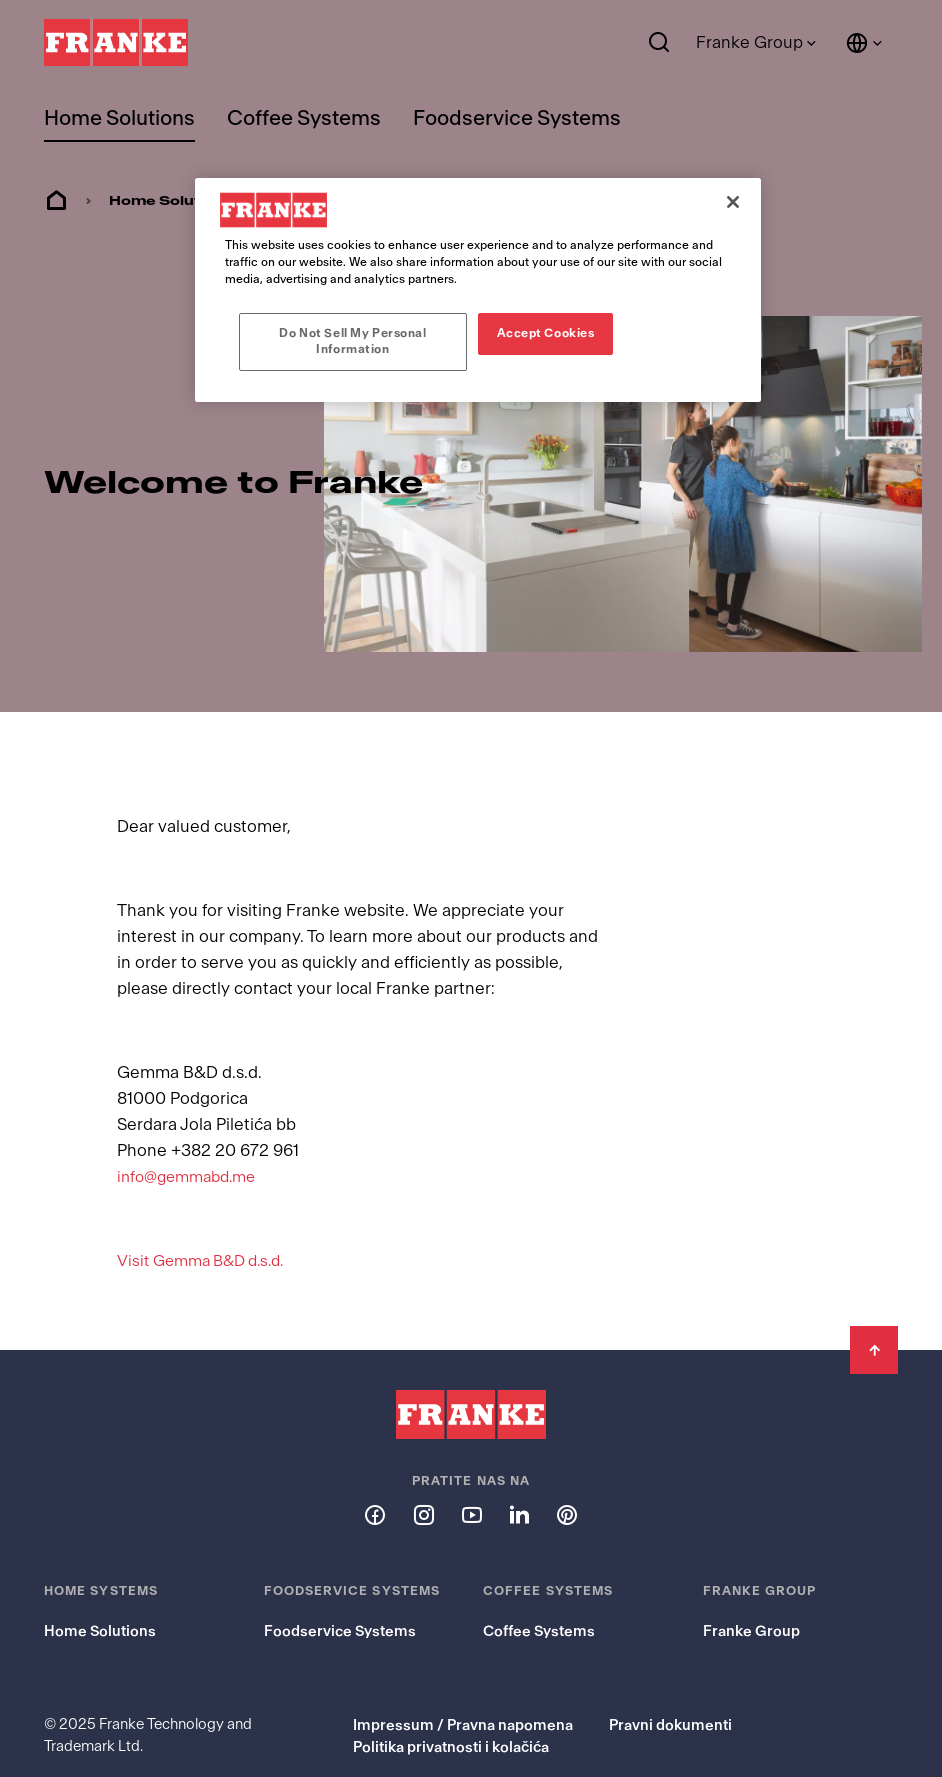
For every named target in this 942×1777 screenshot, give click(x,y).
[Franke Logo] (116, 43)
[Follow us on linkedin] (519, 1477)
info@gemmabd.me (192, 1139)
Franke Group (749, 42)
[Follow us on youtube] (471, 1477)
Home (56, 201)
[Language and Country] (865, 43)
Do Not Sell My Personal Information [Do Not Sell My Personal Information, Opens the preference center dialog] (352, 341)
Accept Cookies (546, 333)
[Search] (659, 43)
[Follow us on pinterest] (567, 1477)
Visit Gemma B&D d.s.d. (208, 1223)
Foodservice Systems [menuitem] (517, 118)
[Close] (733, 202)
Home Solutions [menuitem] (119, 118)
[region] (477, 290)
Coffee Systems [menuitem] (304, 118)
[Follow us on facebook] (375, 1477)
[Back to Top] (874, 1313)
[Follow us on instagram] (423, 1477)
